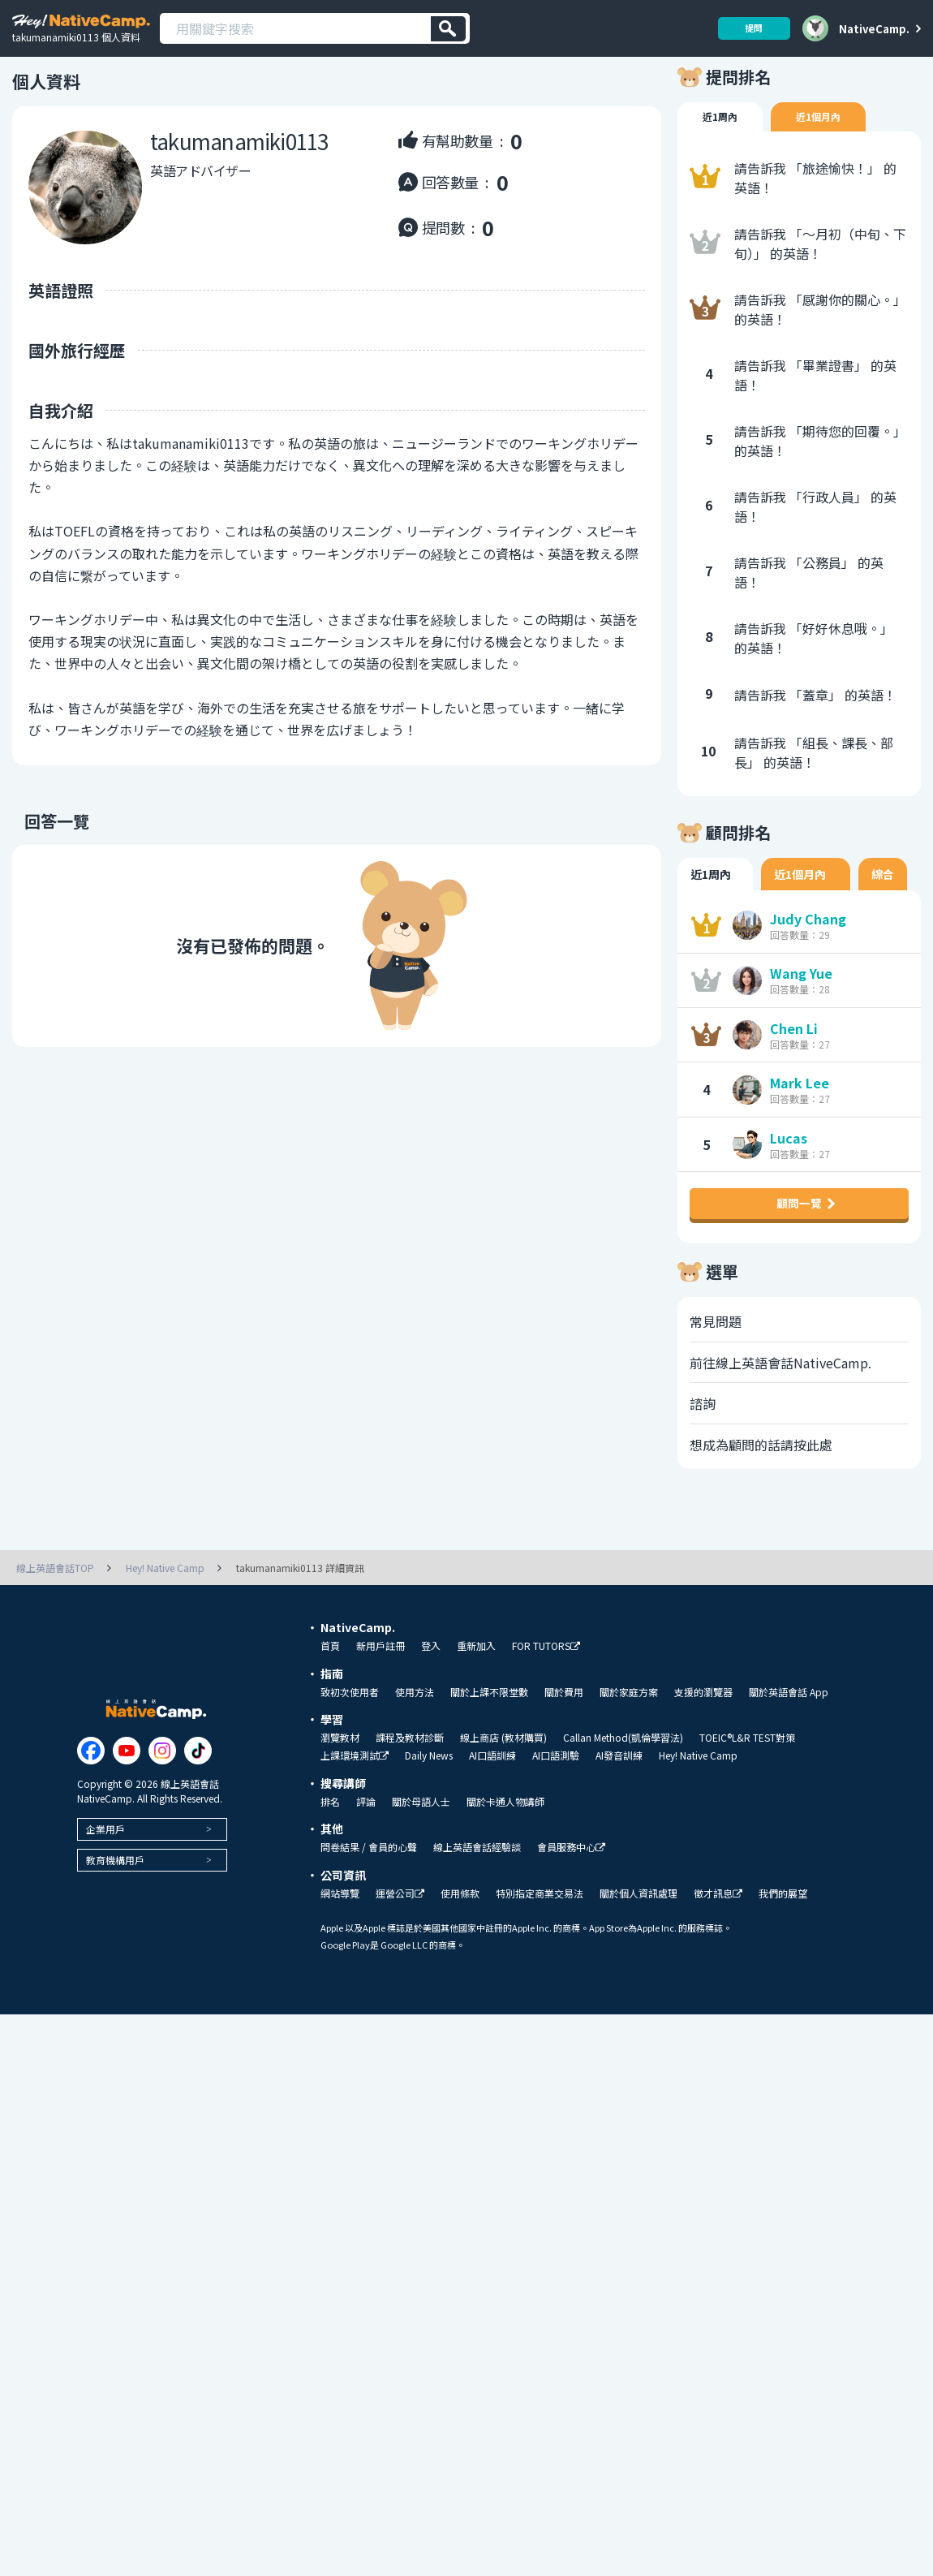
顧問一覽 (799, 1250)
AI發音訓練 (619, 1817)
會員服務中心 (571, 1909)
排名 (330, 1863)
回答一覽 (44, 846)
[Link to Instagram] (162, 1812)
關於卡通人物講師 (505, 1863)
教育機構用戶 (115, 1921)
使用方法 (414, 1754)
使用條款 (460, 1955)
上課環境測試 (354, 1817)
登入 (431, 1707)
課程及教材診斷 (410, 1799)
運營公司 (400, 1955)
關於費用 (563, 1754)
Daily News (429, 1817)
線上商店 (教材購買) (503, 1799)
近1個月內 (827, 143)
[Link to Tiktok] (198, 1812)
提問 (748, 28)
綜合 (885, 901)
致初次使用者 (349, 1754)
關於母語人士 (421, 1863)
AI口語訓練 (492, 1817)
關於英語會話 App (788, 1754)
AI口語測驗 (555, 1817)
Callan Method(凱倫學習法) (623, 1799)
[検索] (448, 28)
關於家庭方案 (629, 1754)
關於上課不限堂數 (489, 1754)
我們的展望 (783, 1955)
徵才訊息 (718, 1955)
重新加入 (476, 1707)
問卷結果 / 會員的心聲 (368, 1909)
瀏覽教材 (339, 1799)
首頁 (330, 1707)
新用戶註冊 (380, 1707)
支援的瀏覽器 (703, 1754)
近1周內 (723, 143)
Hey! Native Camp (698, 1817)
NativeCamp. (874, 28)
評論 (366, 1863)
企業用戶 (105, 1891)
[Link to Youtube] (126, 1812)
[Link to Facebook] (91, 1812)
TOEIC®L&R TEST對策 (747, 1799)
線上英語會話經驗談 (477, 1909)
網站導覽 (339, 1955)
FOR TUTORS (546, 1708)
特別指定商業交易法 (539, 1955)
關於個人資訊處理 (638, 1955)
